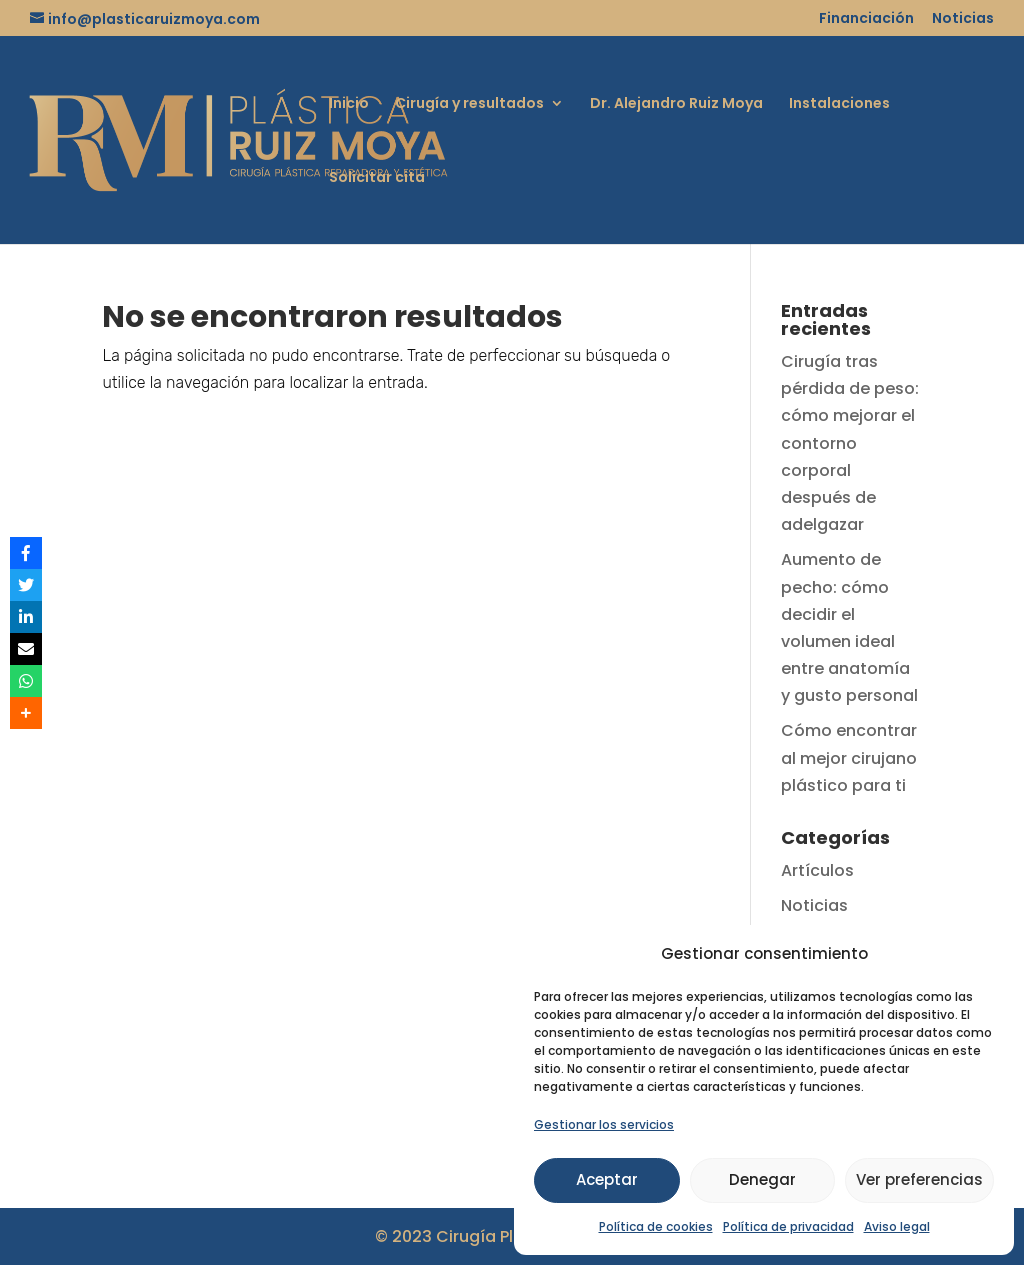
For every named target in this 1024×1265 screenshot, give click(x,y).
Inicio (349, 104)
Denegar (762, 1179)
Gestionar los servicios (604, 1124)
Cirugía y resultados (469, 104)
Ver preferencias (919, 1179)
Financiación (866, 19)
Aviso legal (897, 1226)
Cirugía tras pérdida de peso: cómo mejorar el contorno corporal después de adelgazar (850, 443)
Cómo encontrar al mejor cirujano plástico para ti (849, 757)
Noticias (963, 19)
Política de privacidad (788, 1226)
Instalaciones (839, 104)
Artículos (817, 870)
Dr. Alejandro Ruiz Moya (676, 104)
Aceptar (607, 1179)
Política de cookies (656, 1226)
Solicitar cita (377, 178)
